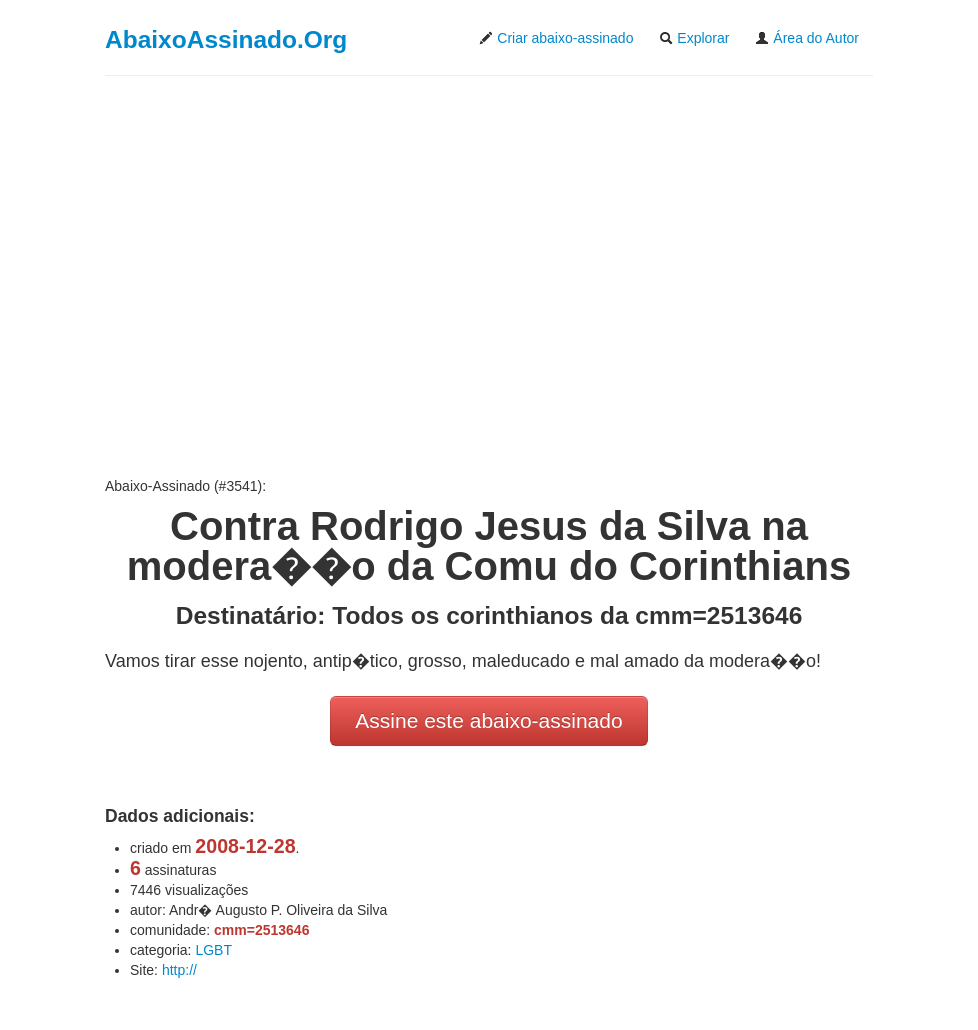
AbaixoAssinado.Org (226, 39)
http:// (179, 970)
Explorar (694, 38)
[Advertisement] (489, 276)
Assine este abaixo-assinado (488, 720)
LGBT (213, 950)
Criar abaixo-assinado (556, 38)
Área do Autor (807, 38)
